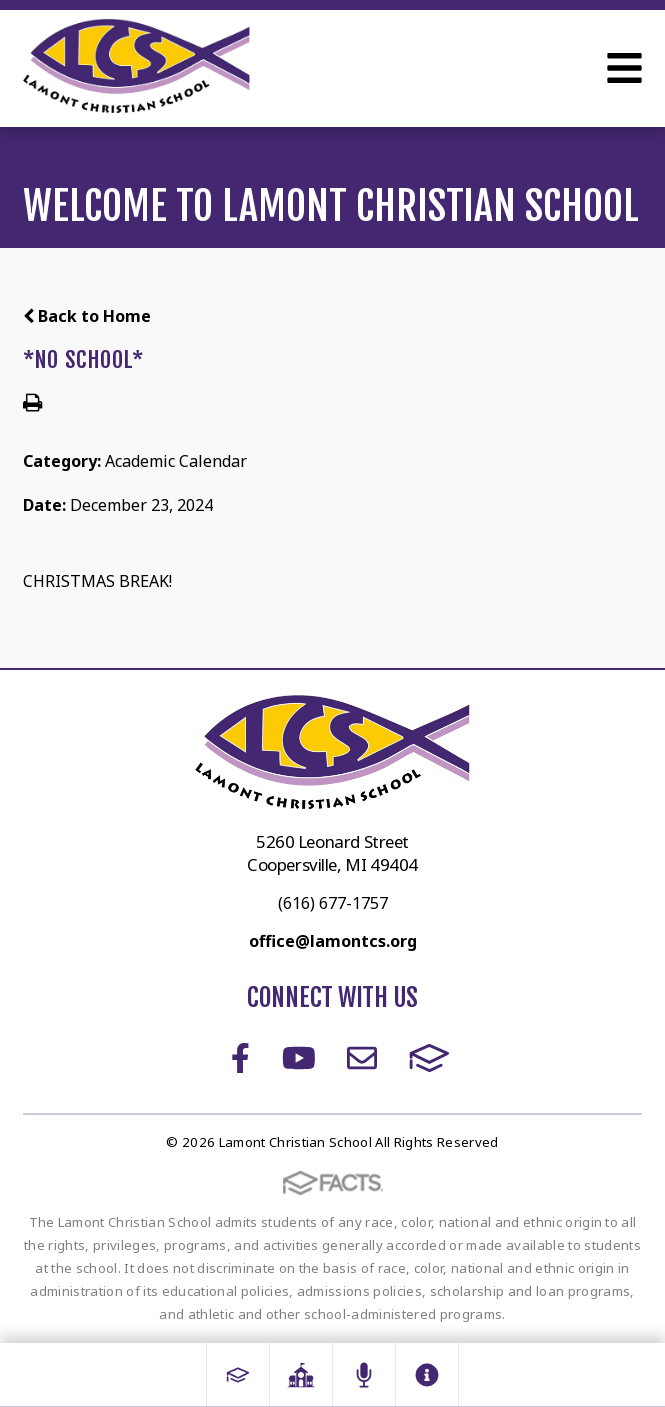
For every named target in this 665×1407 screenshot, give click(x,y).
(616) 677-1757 (333, 903)
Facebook (240, 1058)
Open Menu (624, 68)
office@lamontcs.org (333, 941)
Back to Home (87, 316)
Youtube (299, 1058)
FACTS (429, 1058)
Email (362, 1058)
